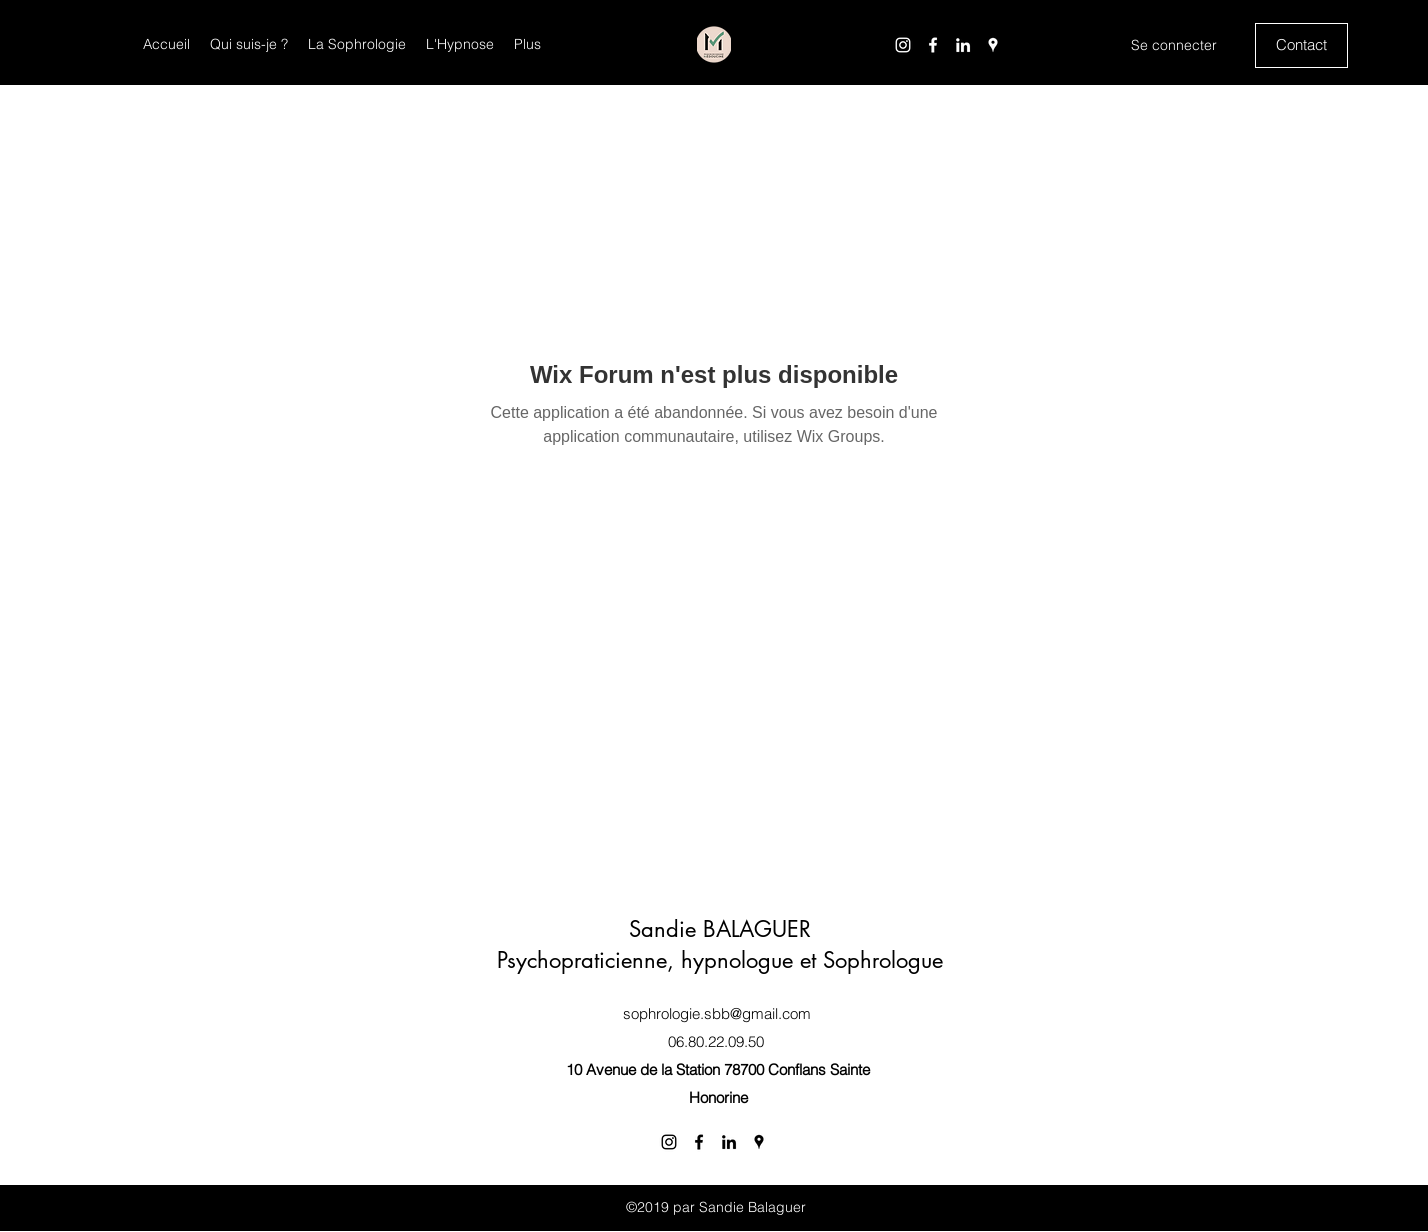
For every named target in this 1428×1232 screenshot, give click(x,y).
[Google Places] (993, 45)
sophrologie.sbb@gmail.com (717, 1013)
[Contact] (1301, 45)
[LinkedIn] (963, 45)
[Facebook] (933, 45)
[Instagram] (903, 45)
